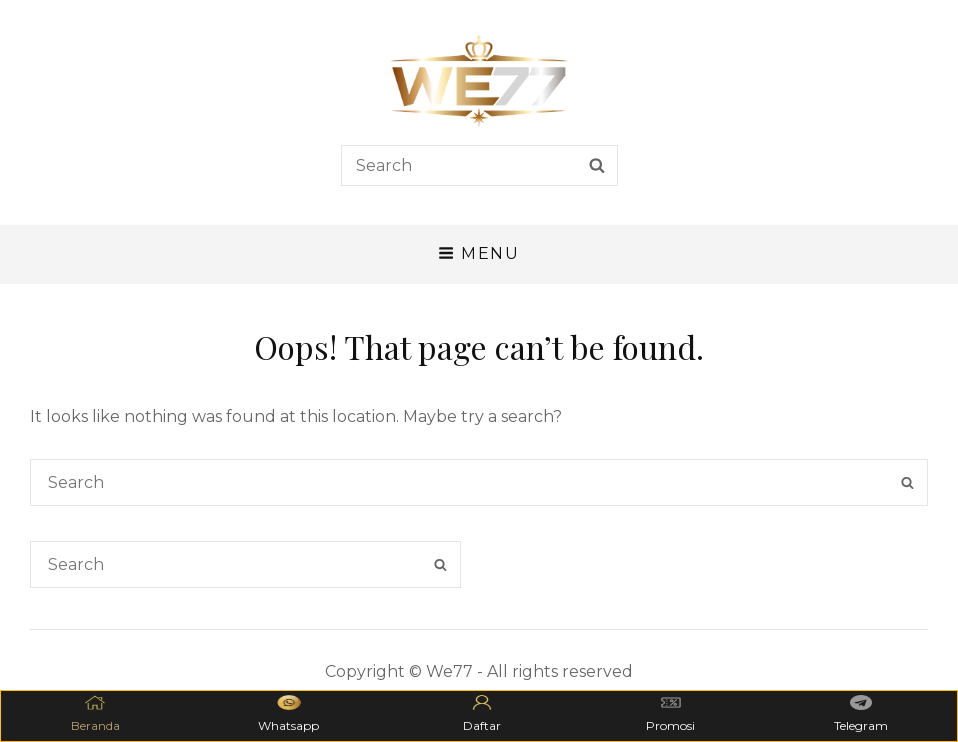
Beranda (95, 714)
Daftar (482, 714)
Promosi (670, 714)
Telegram (861, 714)
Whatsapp (288, 714)
